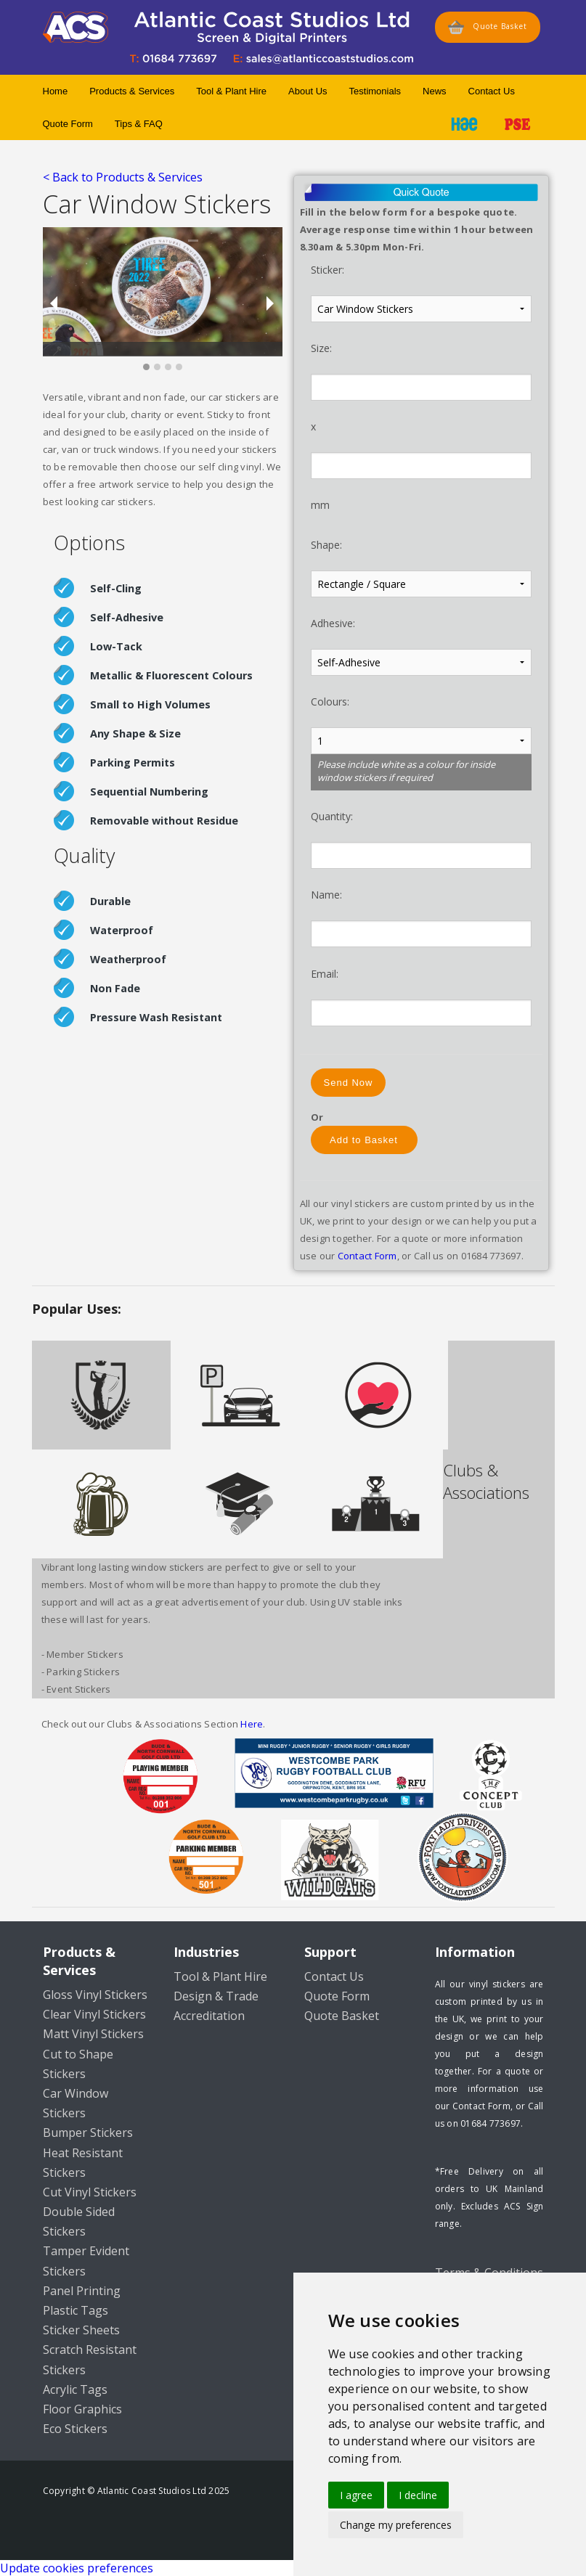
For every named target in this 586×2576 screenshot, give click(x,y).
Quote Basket (487, 27)
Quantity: (332, 816)
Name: (326, 894)
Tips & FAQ (139, 123)
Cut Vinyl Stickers (90, 2192)
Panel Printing (82, 2291)
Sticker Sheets (81, 2330)
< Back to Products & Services (123, 177)
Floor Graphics (82, 2409)
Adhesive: (333, 623)
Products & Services (131, 91)
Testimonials (375, 91)
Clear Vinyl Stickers (94, 2014)
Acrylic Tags (75, 2389)
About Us (307, 91)
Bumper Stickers (88, 2132)
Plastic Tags (75, 2310)
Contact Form (367, 1255)
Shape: (326, 545)
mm (320, 505)
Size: (321, 348)
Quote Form (68, 123)
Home (55, 91)
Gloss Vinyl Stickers (95, 1995)
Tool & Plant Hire (231, 91)
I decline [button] (418, 2495)
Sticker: (327, 270)
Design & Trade (216, 1996)
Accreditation (209, 2016)
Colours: (330, 701)
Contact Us (491, 91)
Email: (324, 974)
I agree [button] (356, 2495)
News (435, 91)
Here (251, 1723)
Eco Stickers (75, 2429)
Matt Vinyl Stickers (93, 2034)
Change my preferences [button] (396, 2525)
